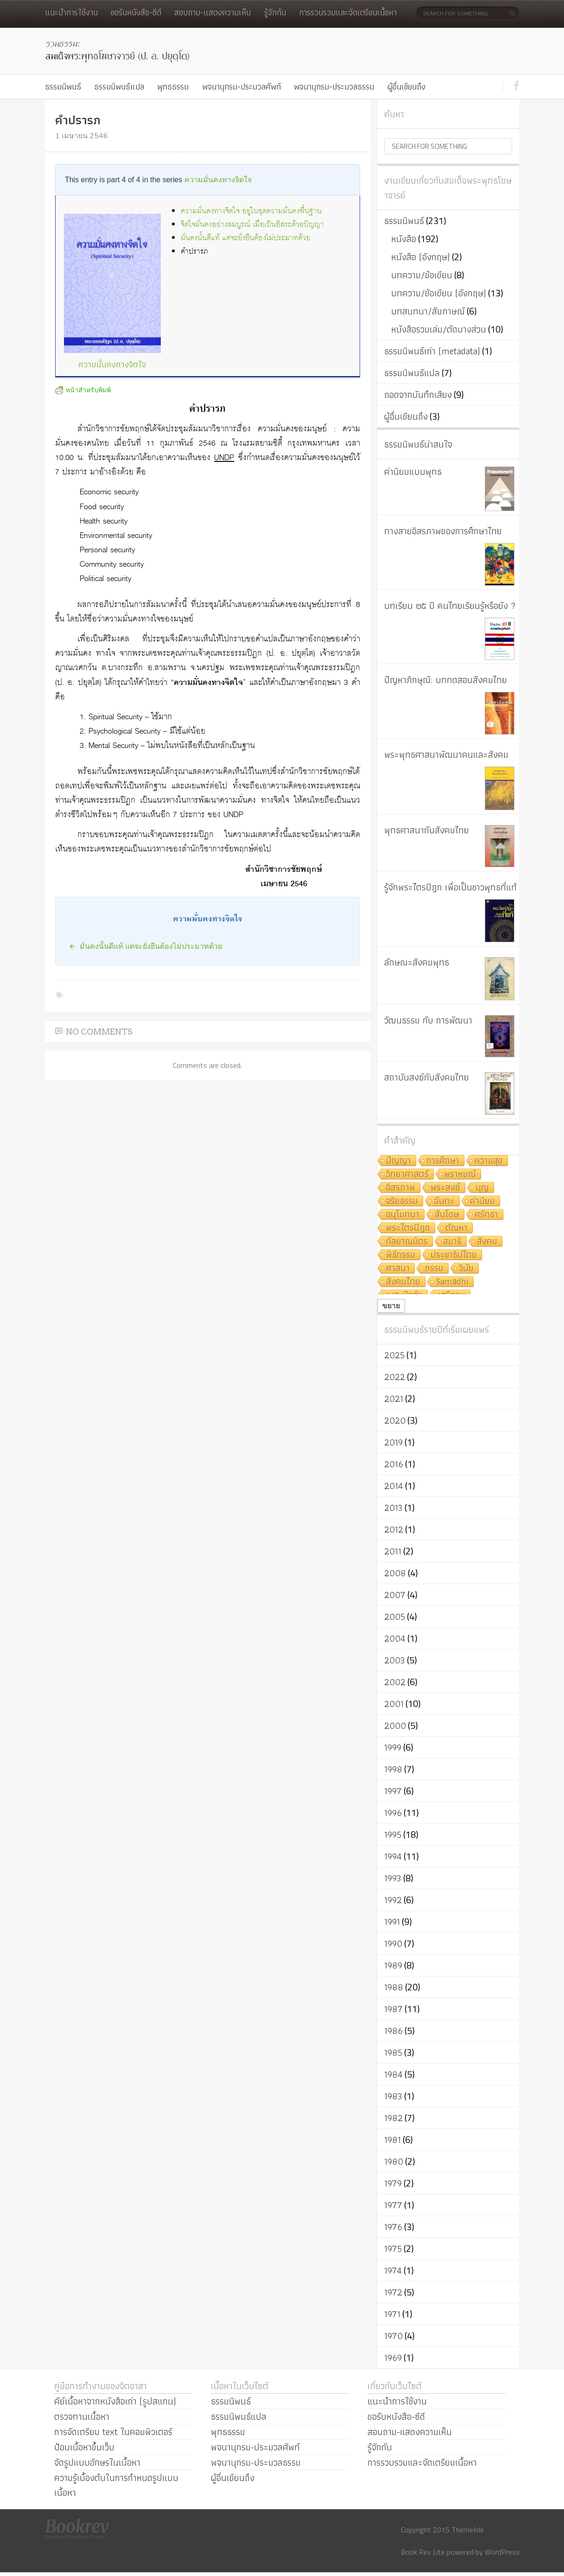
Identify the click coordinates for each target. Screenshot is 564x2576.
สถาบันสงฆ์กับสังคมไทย (426, 1077)
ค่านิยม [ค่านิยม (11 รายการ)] (482, 1201)
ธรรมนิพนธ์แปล (119, 86)
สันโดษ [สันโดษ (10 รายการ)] (447, 1215)
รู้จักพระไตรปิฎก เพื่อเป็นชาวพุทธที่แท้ (450, 887)
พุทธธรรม (173, 86)
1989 (393, 1965)
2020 (395, 1420)
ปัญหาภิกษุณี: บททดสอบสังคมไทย (445, 679)
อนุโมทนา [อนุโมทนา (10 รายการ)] (402, 1215)
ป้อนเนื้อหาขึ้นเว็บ (84, 2447)
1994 (393, 1856)
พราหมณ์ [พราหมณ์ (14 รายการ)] (460, 1174)
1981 (392, 2139)
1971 (392, 2314)
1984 (393, 2074)
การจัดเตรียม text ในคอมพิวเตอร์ (113, 2431)
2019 (393, 1442)
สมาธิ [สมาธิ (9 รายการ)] (452, 1241)
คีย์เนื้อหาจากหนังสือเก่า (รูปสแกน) (115, 2401)
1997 (393, 1790)
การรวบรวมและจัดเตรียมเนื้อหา (348, 12)
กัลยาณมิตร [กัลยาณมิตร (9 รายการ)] (407, 1241)
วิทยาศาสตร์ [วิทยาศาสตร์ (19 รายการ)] (407, 1174)
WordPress (502, 2551)
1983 (393, 2096)
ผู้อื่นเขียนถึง (406, 86)
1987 (393, 2008)
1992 (393, 1899)
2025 (394, 1355)
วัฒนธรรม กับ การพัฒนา (428, 1020)
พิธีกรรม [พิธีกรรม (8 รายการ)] (400, 1255)
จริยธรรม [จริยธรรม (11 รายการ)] (402, 1201)
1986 (393, 2030)
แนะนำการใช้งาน (71, 12)
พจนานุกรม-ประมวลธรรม (334, 86)
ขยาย (391, 1306)
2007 (395, 1594)
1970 (393, 2335)
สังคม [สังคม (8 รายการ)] (487, 1241)
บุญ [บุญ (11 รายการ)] (482, 1188)
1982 (393, 2117)
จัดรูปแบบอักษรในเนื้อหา (97, 2462)
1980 (393, 2161)
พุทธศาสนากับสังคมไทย (426, 830)
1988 (393, 1987)
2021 (393, 1398)
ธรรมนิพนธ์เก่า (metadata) (432, 351)
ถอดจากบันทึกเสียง (418, 394)
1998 (393, 1769)
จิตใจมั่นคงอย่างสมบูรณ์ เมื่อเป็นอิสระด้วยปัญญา (252, 224)
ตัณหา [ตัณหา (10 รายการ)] (456, 1228)
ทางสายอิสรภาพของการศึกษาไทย (443, 531)
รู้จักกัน (275, 12)
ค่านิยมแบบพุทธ (413, 471)
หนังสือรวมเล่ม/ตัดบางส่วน (438, 329)
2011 (392, 1551)
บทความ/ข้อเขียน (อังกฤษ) (438, 293)
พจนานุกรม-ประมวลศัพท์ (241, 86)
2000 (395, 1725)
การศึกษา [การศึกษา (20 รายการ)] (442, 1161)
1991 (392, 1921)
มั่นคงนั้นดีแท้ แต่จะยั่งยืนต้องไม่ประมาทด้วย (245, 238)
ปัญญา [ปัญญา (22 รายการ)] (398, 1161)
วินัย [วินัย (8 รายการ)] (466, 1268)
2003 (394, 1660)
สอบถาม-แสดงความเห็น (212, 12)
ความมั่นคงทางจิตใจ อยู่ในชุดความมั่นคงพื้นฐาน (251, 211)
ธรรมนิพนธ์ (63, 86)
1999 (392, 1747)
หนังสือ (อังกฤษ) (420, 256)
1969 (393, 2357)
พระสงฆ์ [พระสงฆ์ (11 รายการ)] (445, 1188)
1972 (393, 2292)
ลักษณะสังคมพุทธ (416, 962)
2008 (395, 1573)
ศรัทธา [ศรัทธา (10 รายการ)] (486, 1215)
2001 (394, 1703)
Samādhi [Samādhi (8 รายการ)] (452, 1282)
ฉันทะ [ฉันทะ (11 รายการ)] (444, 1201)
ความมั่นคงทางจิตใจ (218, 180)
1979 (393, 2183)
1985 (393, 2052)
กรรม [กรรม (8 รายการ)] (434, 1268)
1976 (393, 2226)
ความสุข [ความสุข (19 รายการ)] (489, 1161)
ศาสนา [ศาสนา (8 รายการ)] (398, 1268)
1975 (393, 2248)
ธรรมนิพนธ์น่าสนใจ (418, 444)
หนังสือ (403, 238)
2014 (393, 1485)
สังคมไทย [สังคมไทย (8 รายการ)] (403, 1282)
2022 (394, 1376)
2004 (395, 1638)
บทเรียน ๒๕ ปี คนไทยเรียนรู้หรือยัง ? (450, 605)
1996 (393, 1812)
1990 (393, 1943)
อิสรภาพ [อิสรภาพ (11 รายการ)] (400, 1188)
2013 (393, 1507)
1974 (393, 2270)
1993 (392, 1878)
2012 (393, 1529)
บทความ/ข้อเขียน (421, 275)
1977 (393, 2205)
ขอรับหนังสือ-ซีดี (136, 12)
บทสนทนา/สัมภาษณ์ (428, 311)
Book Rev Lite (423, 2551)
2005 (394, 1616)
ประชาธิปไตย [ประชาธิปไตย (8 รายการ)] (454, 1255)
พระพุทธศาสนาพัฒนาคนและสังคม (446, 754)
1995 (392, 1834)
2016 (393, 1464)
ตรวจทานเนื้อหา (81, 2416)
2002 (395, 1682)
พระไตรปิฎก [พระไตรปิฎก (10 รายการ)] (408, 1228)
